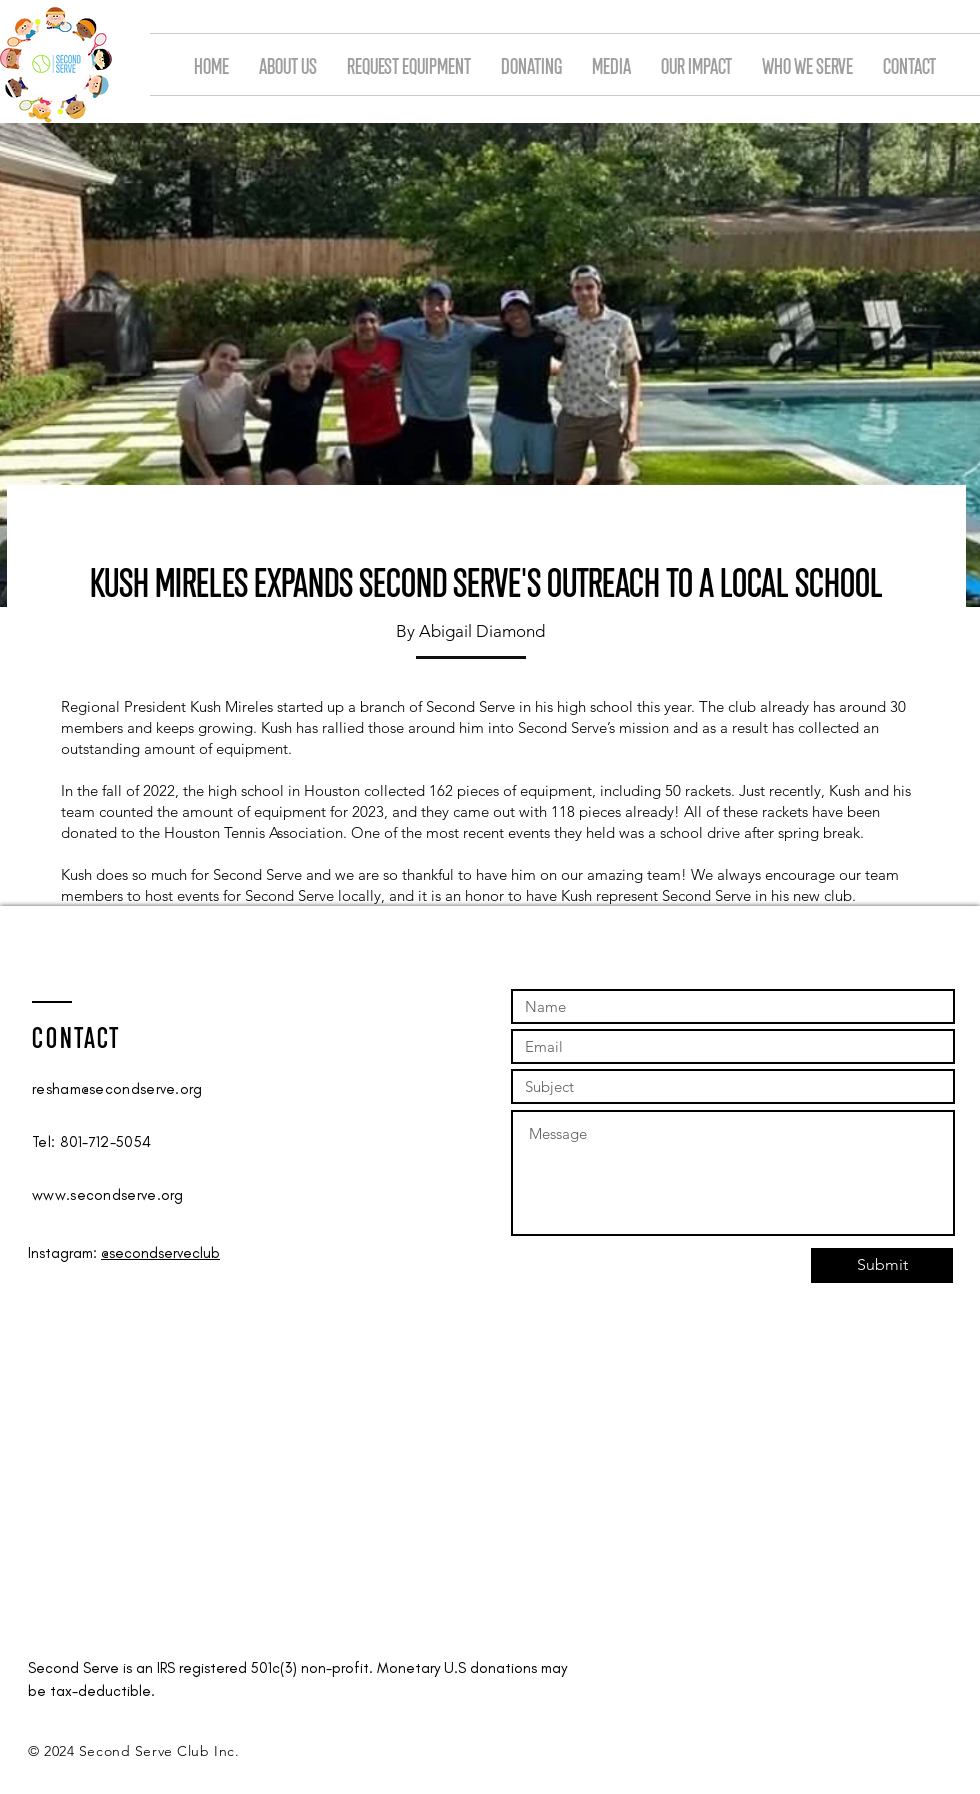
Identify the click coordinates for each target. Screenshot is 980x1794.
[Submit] (882, 1265)
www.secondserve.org (108, 1195)
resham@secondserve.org (117, 1089)
